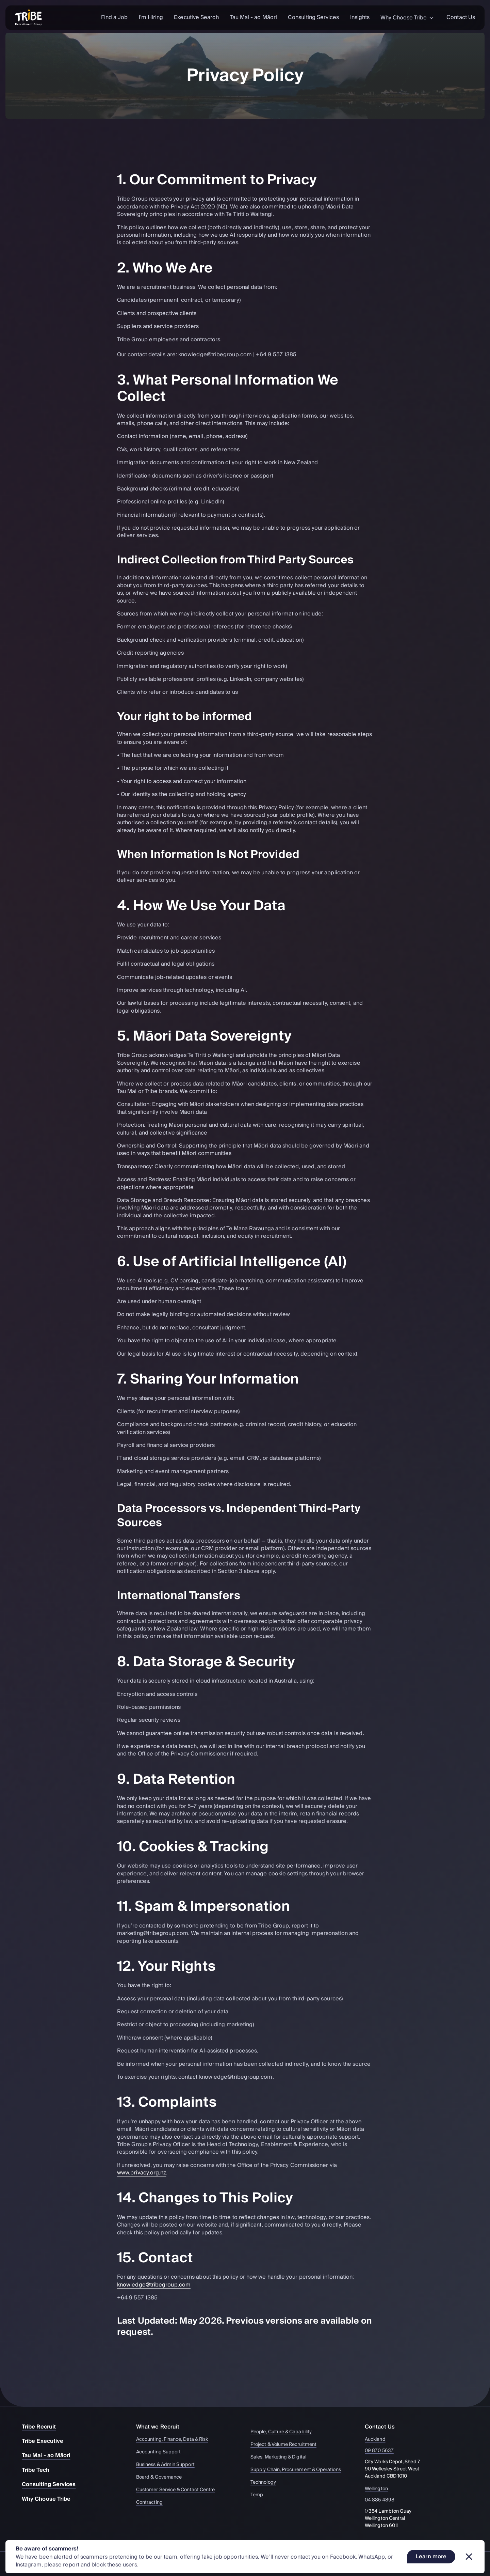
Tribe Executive (46, 2441)
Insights (360, 17)
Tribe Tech (39, 2470)
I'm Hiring (151, 17)
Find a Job (114, 17)
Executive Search (196, 17)
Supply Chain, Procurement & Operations (298, 2469)
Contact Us (460, 17)
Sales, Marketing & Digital (281, 2457)
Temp (260, 2495)
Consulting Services (313, 17)
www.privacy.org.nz (141, 2172)
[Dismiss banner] (468, 2556)
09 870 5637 (383, 2450)
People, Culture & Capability (284, 2432)
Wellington (380, 2489)
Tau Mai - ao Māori (253, 17)
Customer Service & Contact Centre (178, 2490)
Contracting (152, 2502)
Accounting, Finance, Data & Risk (175, 2439)
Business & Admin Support (168, 2464)
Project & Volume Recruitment (286, 2444)
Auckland (379, 2439)
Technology (266, 2482)
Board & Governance (162, 2477)
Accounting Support (161, 2452)
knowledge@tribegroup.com (154, 2285)
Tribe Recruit (42, 2427)
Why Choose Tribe (408, 18)
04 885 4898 (383, 2500)
